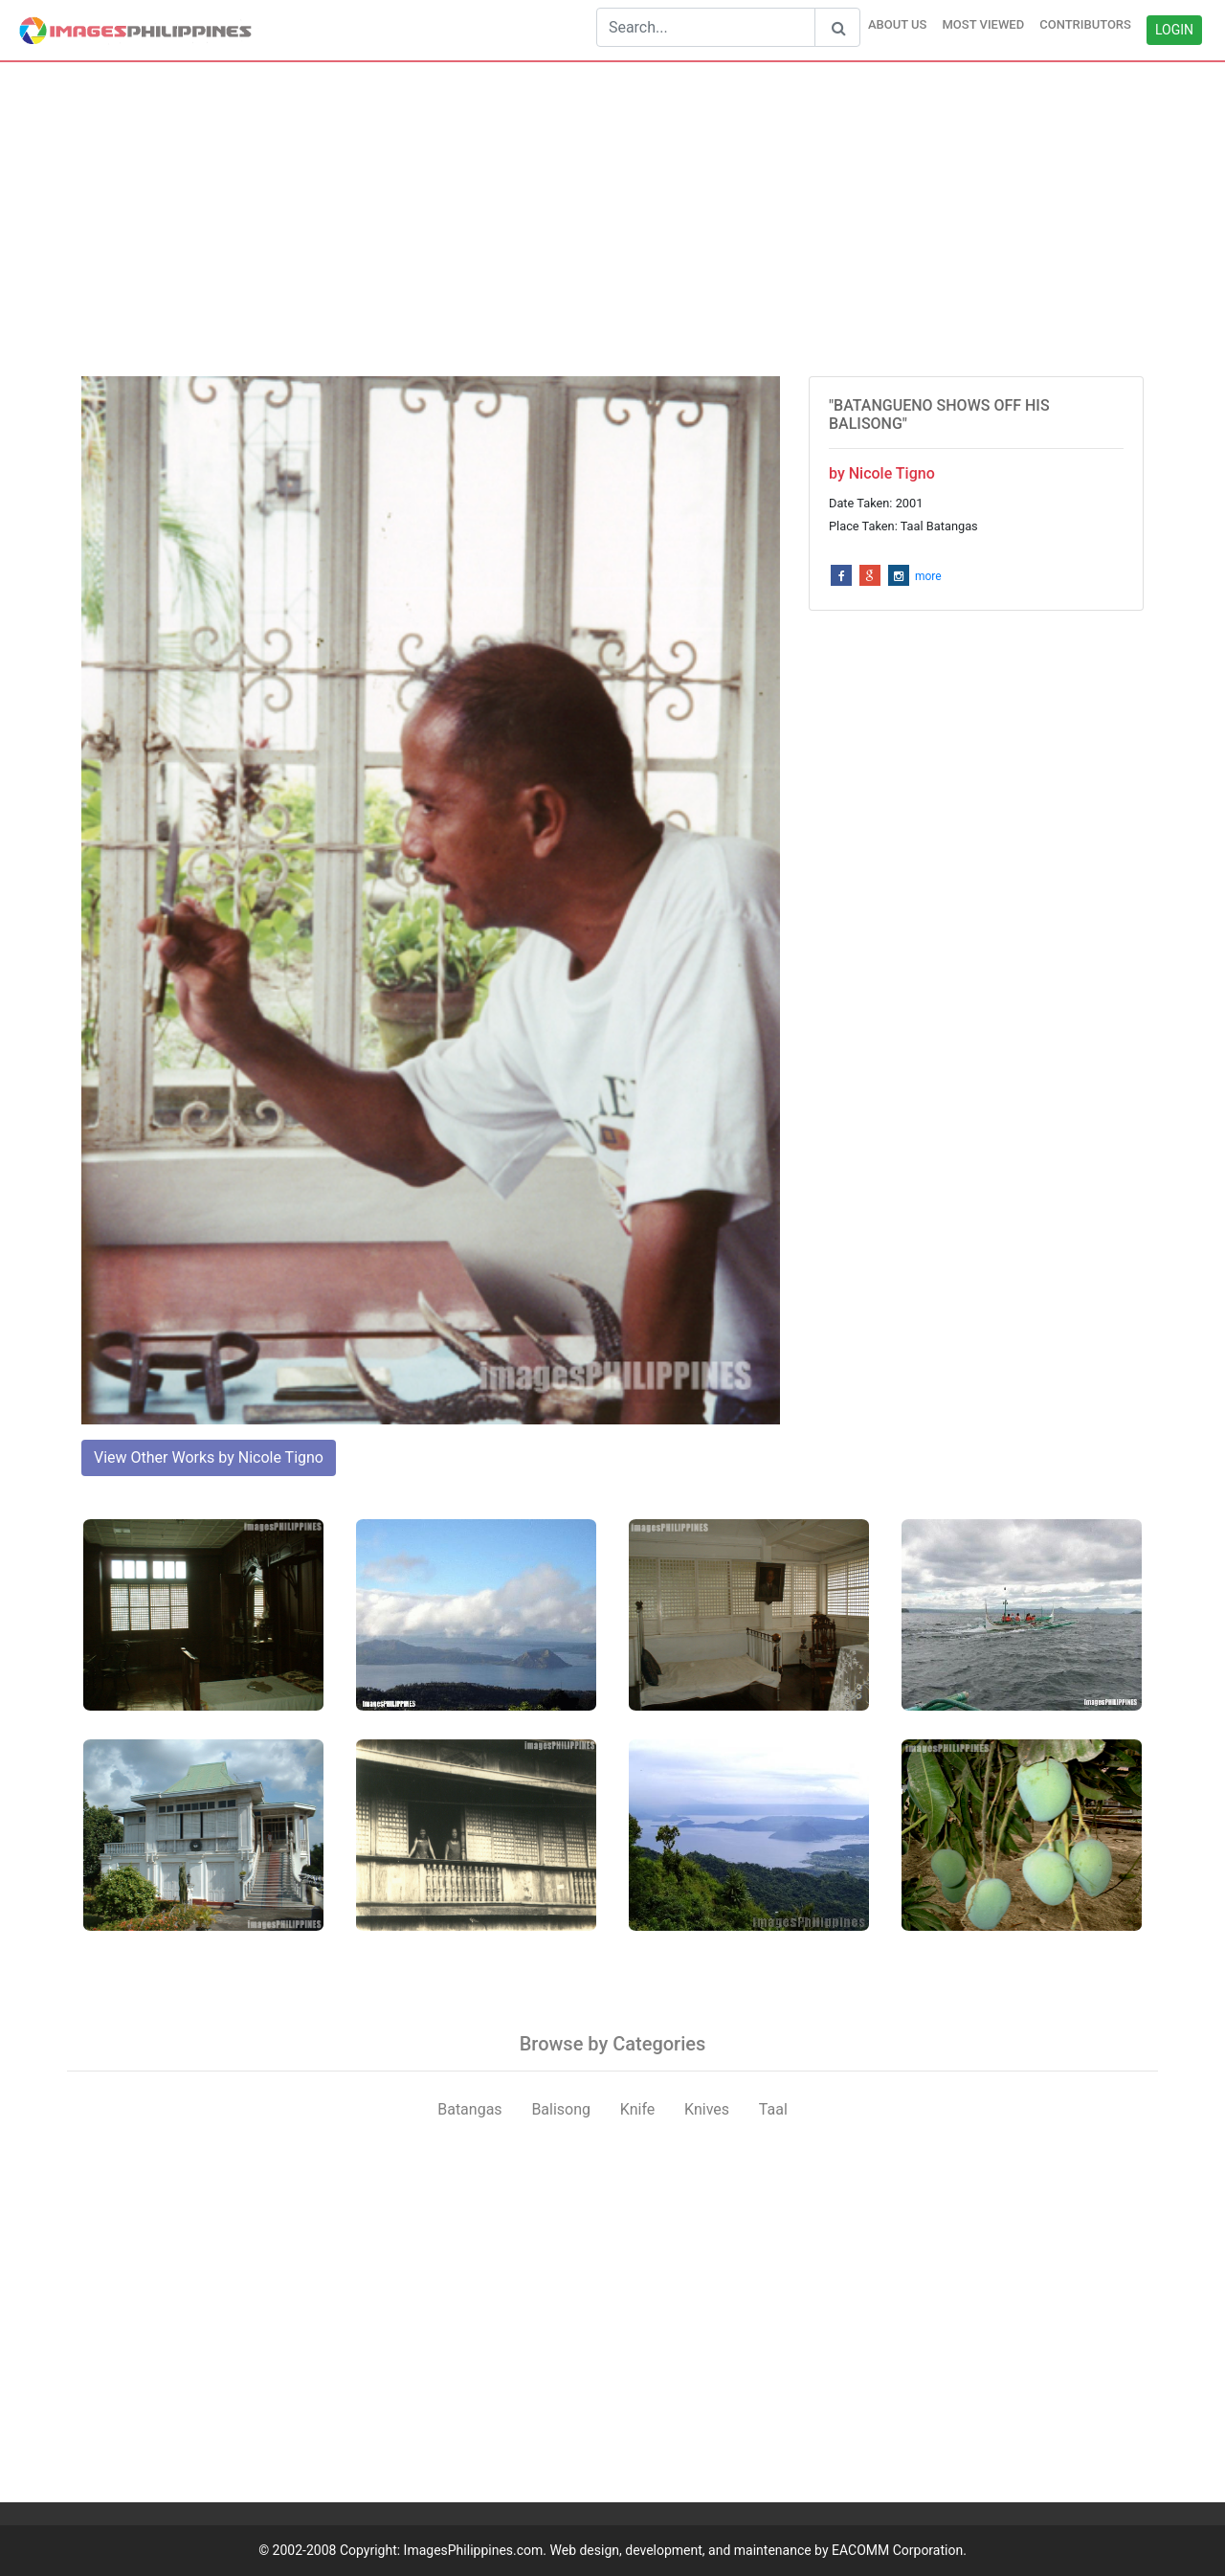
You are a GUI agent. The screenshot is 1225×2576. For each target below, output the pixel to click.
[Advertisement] (612, 219)
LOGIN (1174, 29)
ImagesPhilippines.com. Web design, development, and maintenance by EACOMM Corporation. (685, 2550)
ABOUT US (897, 24)
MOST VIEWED (983, 24)
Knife (637, 2109)
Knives (706, 2109)
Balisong (560, 2109)
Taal (773, 2109)
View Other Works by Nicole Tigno (208, 1457)
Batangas (469, 2109)
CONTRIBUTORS (1085, 24)
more (928, 576)
